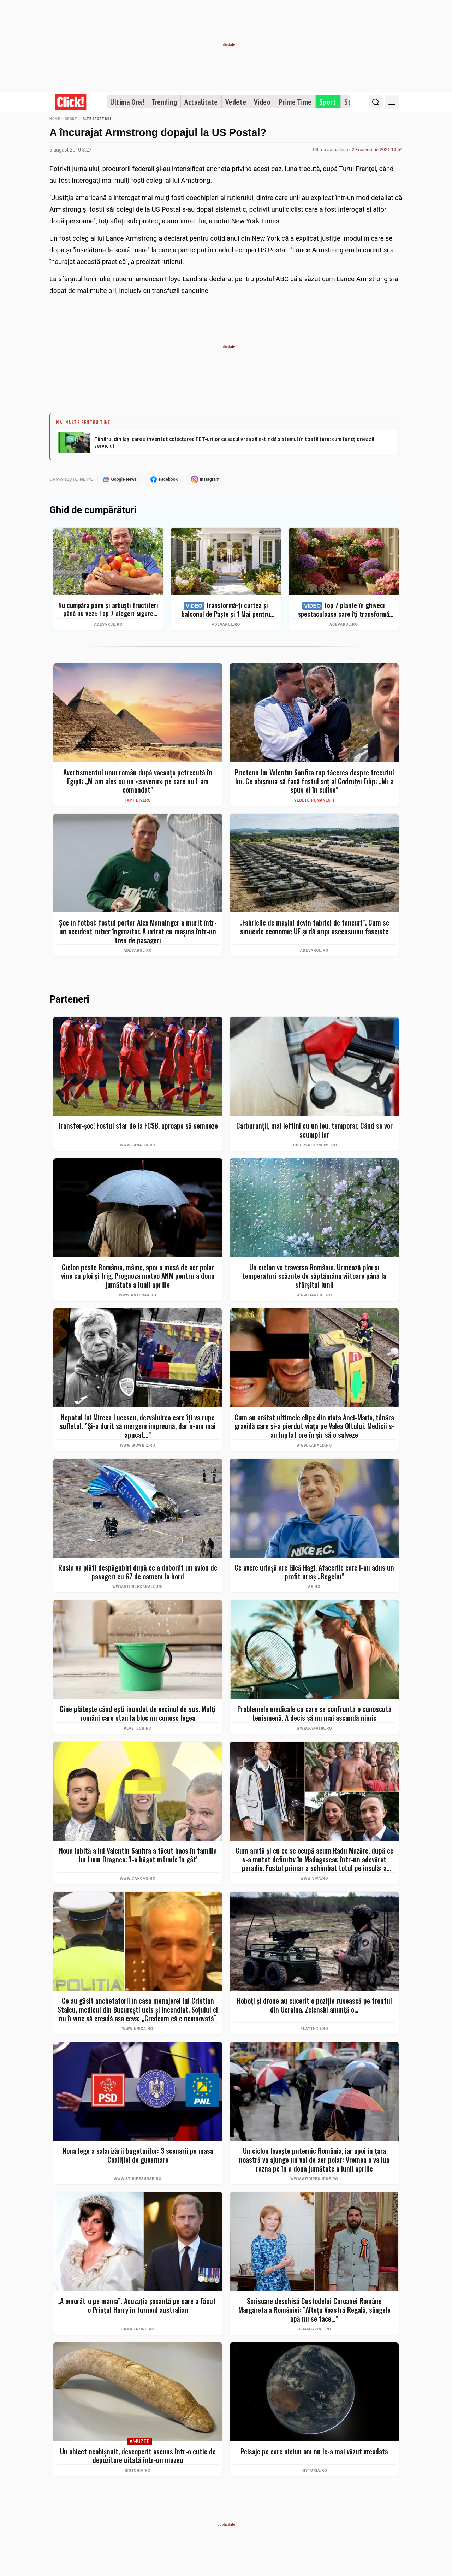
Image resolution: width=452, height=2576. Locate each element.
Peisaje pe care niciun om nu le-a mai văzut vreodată (314, 2451)
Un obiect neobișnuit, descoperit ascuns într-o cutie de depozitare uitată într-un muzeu (138, 2456)
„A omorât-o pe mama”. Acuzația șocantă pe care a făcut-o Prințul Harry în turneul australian (137, 2306)
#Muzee (139, 2442)
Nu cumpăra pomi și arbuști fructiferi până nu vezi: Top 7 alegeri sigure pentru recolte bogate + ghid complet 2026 (108, 609)
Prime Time (295, 102)
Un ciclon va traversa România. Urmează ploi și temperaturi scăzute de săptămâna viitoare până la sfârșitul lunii (314, 1276)
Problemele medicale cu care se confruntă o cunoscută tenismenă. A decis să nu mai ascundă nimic (314, 1714)
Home (54, 118)
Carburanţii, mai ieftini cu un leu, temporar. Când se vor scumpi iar (314, 1130)
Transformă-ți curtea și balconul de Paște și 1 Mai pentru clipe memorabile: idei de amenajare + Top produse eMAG (226, 610)
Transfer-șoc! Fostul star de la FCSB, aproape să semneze (138, 1126)
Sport (327, 102)
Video (262, 102)
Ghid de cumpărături (92, 510)
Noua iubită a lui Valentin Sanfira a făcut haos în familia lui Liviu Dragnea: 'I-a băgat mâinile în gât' (138, 1855)
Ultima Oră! (127, 102)
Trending (164, 102)
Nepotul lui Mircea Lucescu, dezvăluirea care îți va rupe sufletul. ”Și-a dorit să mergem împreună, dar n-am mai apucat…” (138, 1426)
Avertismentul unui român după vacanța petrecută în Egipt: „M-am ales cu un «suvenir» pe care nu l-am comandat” (137, 781)
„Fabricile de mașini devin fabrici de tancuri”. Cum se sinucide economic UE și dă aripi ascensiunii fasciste (314, 927)
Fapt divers (138, 800)
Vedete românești (314, 800)
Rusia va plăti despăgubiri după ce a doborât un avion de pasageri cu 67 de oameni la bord (137, 1572)
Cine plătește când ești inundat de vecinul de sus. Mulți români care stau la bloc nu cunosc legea (138, 1714)
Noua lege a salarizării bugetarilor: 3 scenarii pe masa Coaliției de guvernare (138, 2155)
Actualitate (201, 102)
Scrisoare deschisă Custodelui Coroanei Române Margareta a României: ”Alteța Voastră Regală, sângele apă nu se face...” (314, 2310)
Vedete (235, 102)
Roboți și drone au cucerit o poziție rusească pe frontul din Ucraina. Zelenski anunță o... (314, 2005)
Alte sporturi (97, 118)
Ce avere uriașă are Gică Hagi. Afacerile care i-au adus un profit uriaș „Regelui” (314, 1572)
